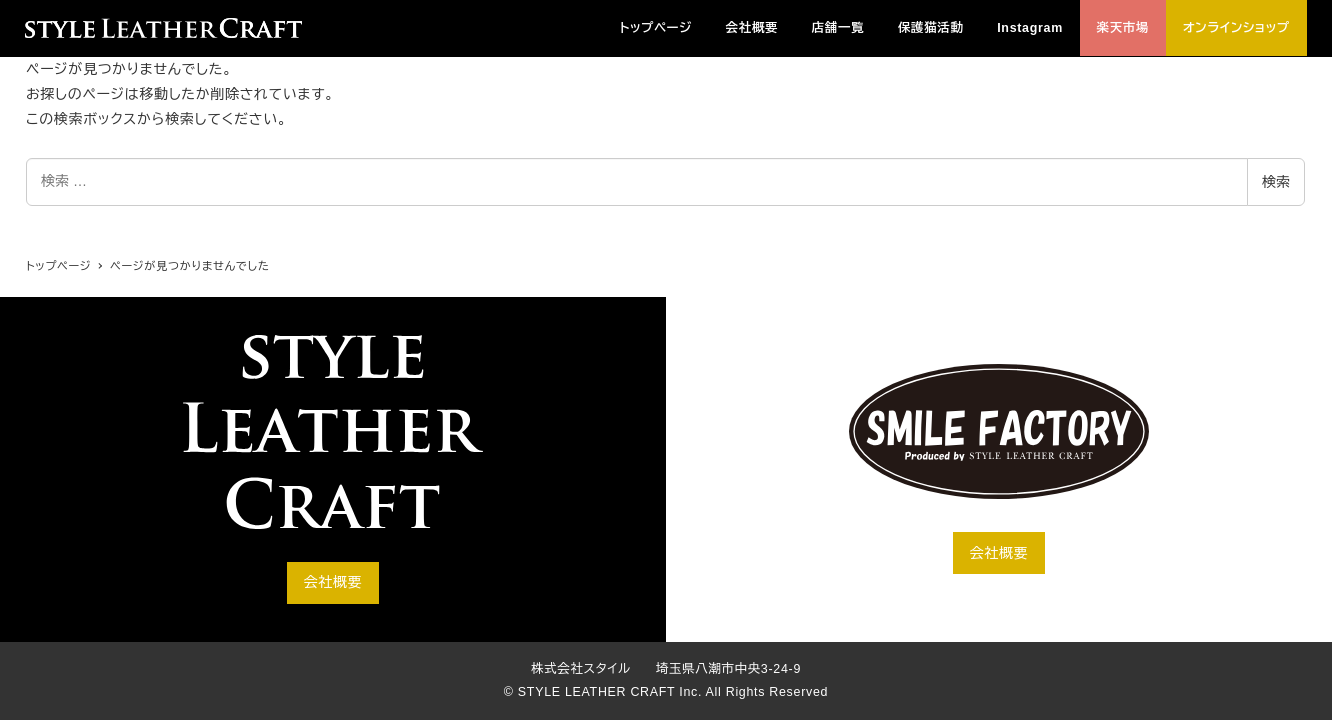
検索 (1276, 182)
